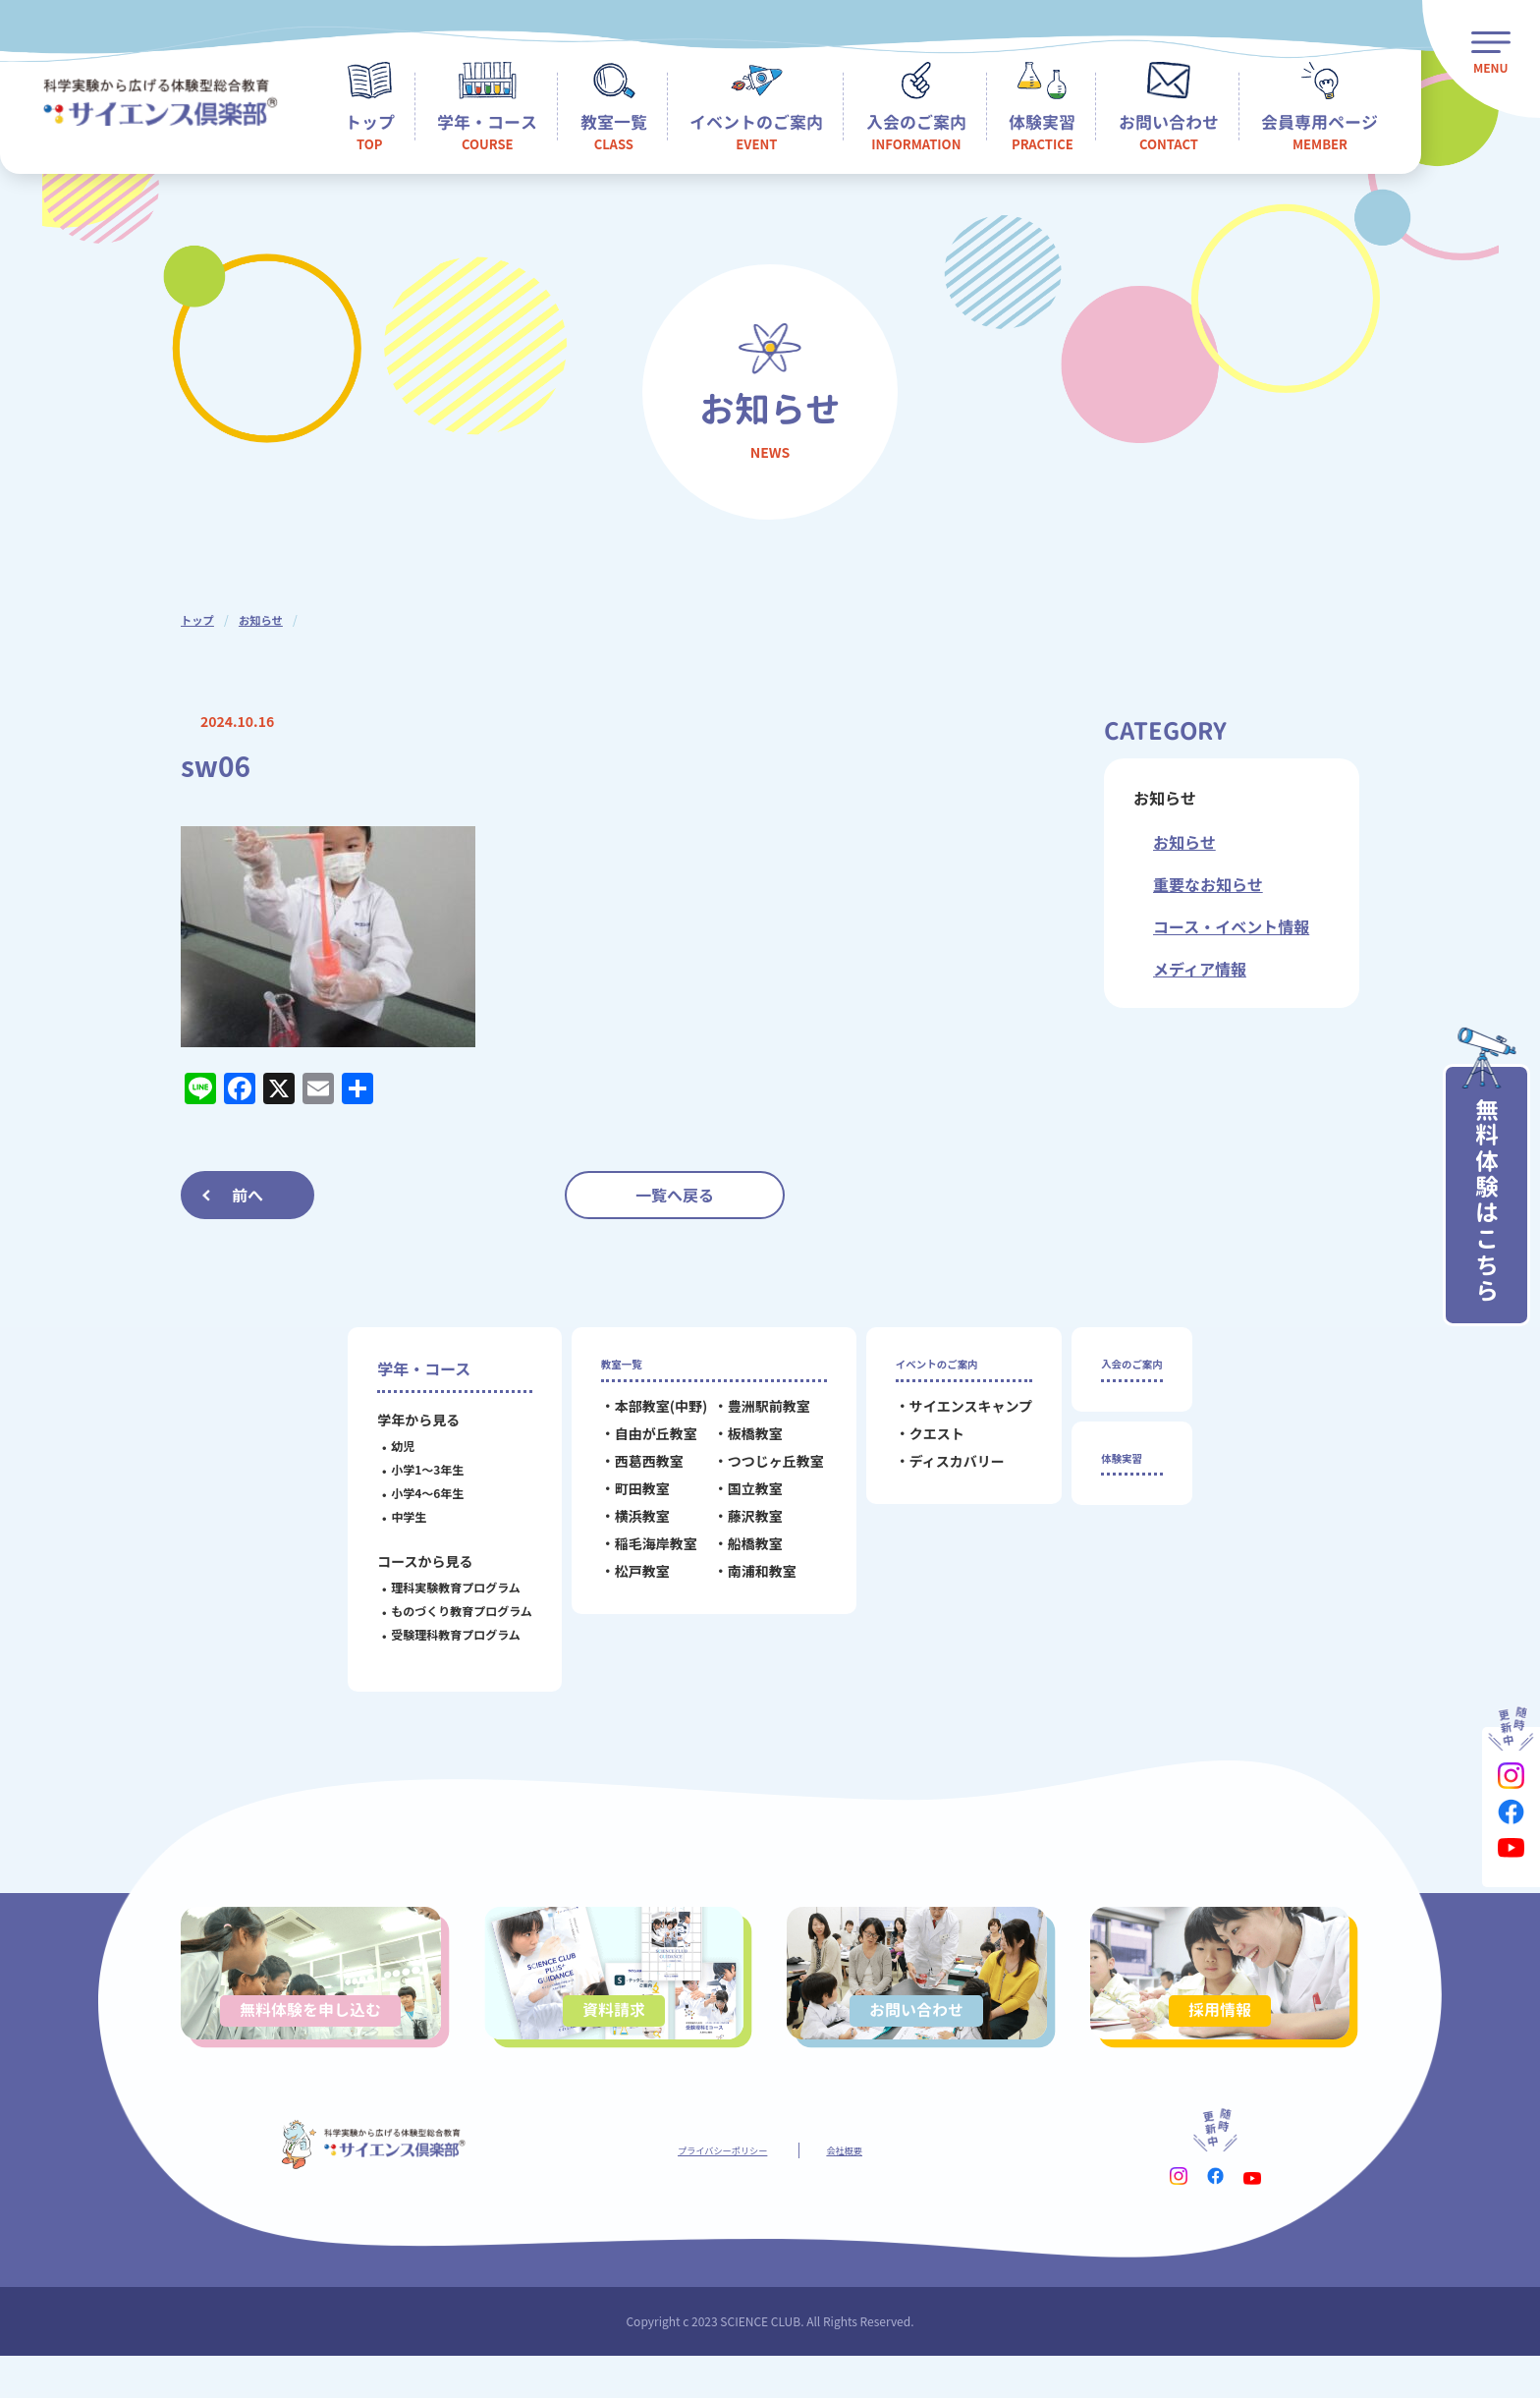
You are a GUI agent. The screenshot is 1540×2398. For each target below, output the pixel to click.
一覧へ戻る (674, 1194)
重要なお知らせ (1208, 884)
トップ (198, 619)
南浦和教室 (745, 1581)
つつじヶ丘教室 (759, 1471)
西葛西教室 (632, 1471)
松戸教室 (625, 1581)
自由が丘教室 (639, 1444)
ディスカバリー (940, 1471)
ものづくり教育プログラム (446, 1610)
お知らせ (264, 619)
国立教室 (738, 1499)
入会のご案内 (1131, 1368)
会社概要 (868, 2189)
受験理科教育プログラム (440, 1634)
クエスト (920, 1444)
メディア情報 (1199, 968)
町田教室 (625, 1499)
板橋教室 (738, 1444)
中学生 (393, 1516)
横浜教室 (625, 1526)
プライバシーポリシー (713, 2189)
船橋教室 (738, 1554)
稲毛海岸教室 (639, 1554)
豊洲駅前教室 (752, 1416)
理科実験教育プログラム (440, 1587)
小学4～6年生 (411, 1492)
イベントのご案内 (942, 1368)
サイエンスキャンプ (954, 1416)
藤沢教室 (738, 1526)
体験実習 (1115, 1473)
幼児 (387, 1445)
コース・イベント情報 (1231, 926)
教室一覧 (615, 1368)
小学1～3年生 (411, 1469)
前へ (247, 1194)
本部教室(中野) (644, 1416)
